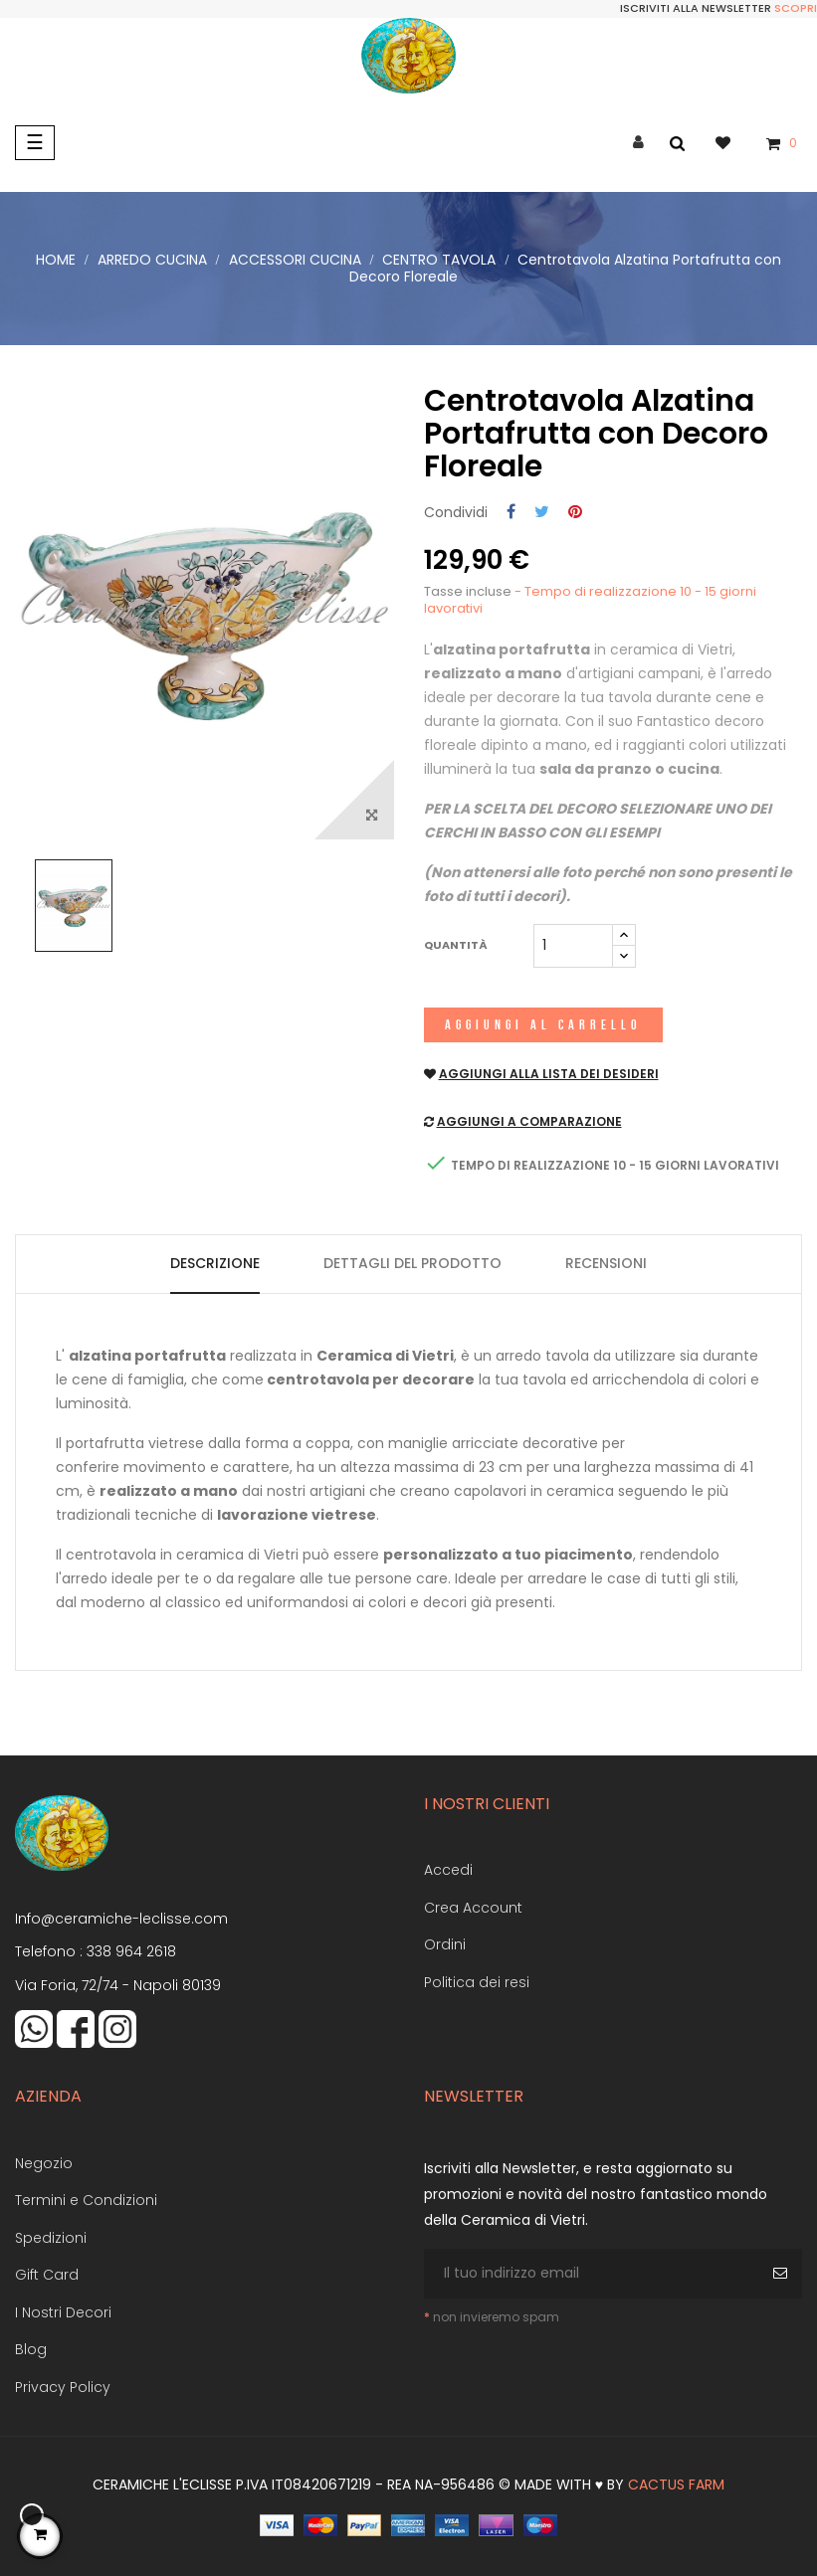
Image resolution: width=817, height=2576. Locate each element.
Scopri (795, 8)
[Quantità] (573, 946)
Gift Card (47, 2275)
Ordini (445, 1944)
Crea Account (473, 1908)
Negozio (44, 2163)
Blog (31, 2349)
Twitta (541, 512)
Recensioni (606, 1263)
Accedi (448, 1870)
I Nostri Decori (63, 2312)
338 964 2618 (131, 1951)
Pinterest (575, 512)
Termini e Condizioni (86, 2200)
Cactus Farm (676, 2484)
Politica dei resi (476, 1982)
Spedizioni (51, 2238)
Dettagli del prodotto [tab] (412, 1263)
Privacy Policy (62, 2387)
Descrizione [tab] (215, 1263)
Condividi (511, 512)
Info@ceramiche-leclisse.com (121, 1919)
